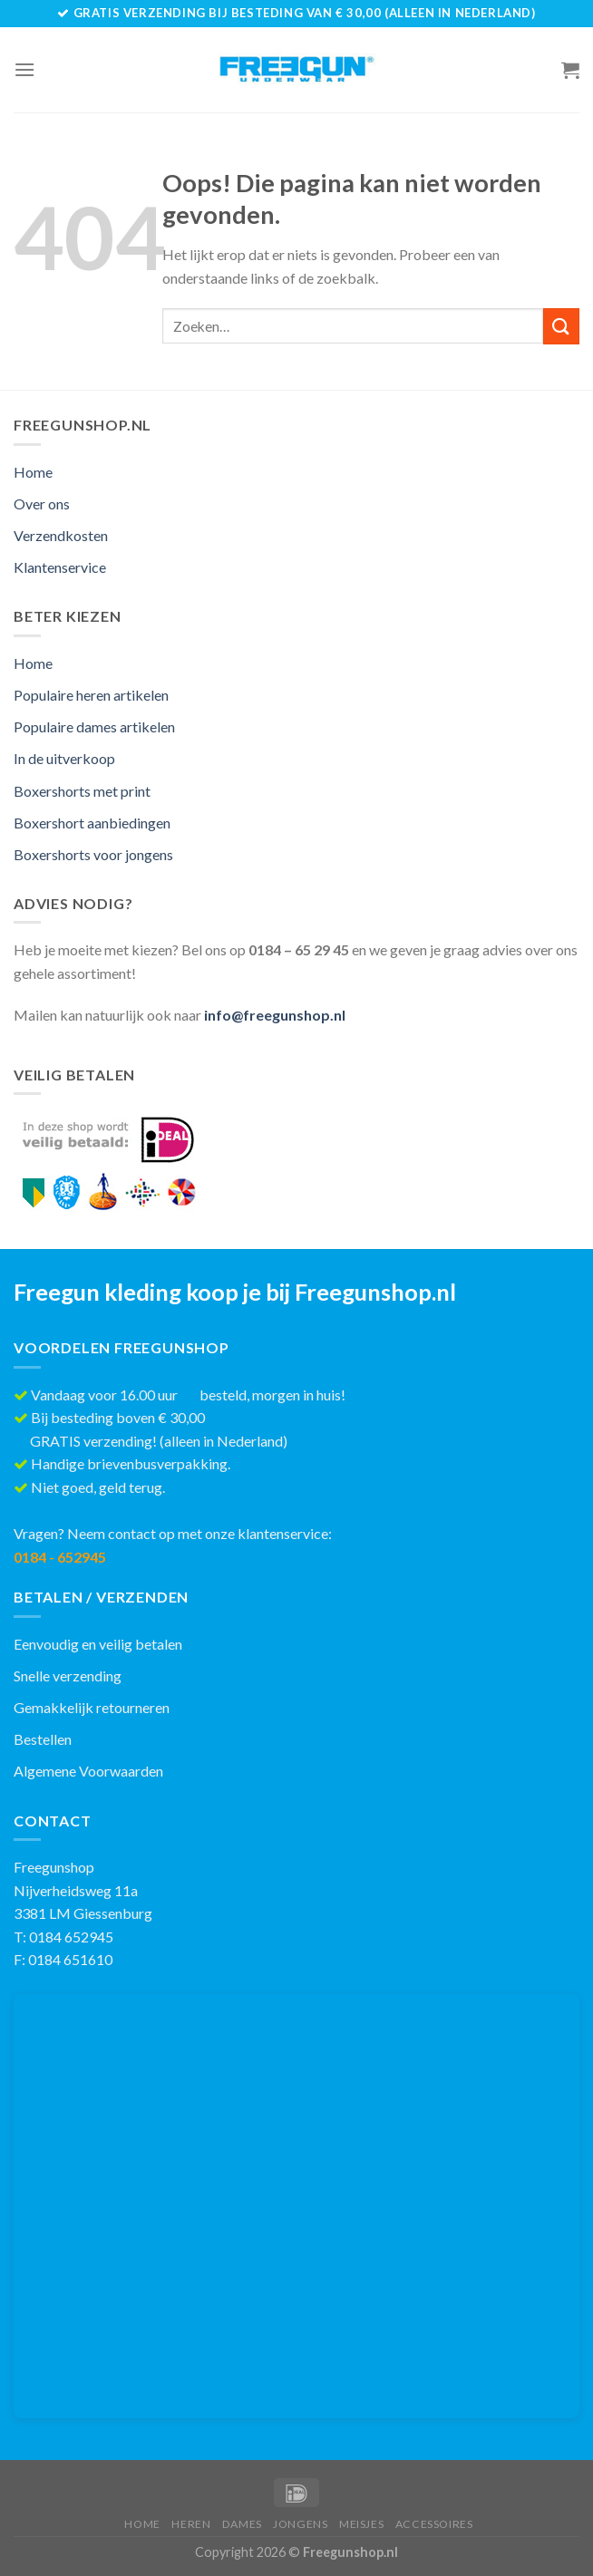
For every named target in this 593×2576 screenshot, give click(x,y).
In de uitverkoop (64, 758)
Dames (242, 2524)
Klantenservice (60, 567)
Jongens (300, 2524)
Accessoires (434, 2524)
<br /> (296, 2206)
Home (33, 471)
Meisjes (361, 2524)
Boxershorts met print (82, 790)
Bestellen (43, 1739)
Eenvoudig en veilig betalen (98, 1643)
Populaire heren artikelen (91, 694)
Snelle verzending (68, 1675)
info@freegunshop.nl (274, 1014)
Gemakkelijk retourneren (92, 1707)
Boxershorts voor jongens (93, 854)
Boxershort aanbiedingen (92, 822)
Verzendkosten (61, 535)
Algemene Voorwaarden (88, 1770)
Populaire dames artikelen (94, 726)
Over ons (42, 503)
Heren (190, 2524)
